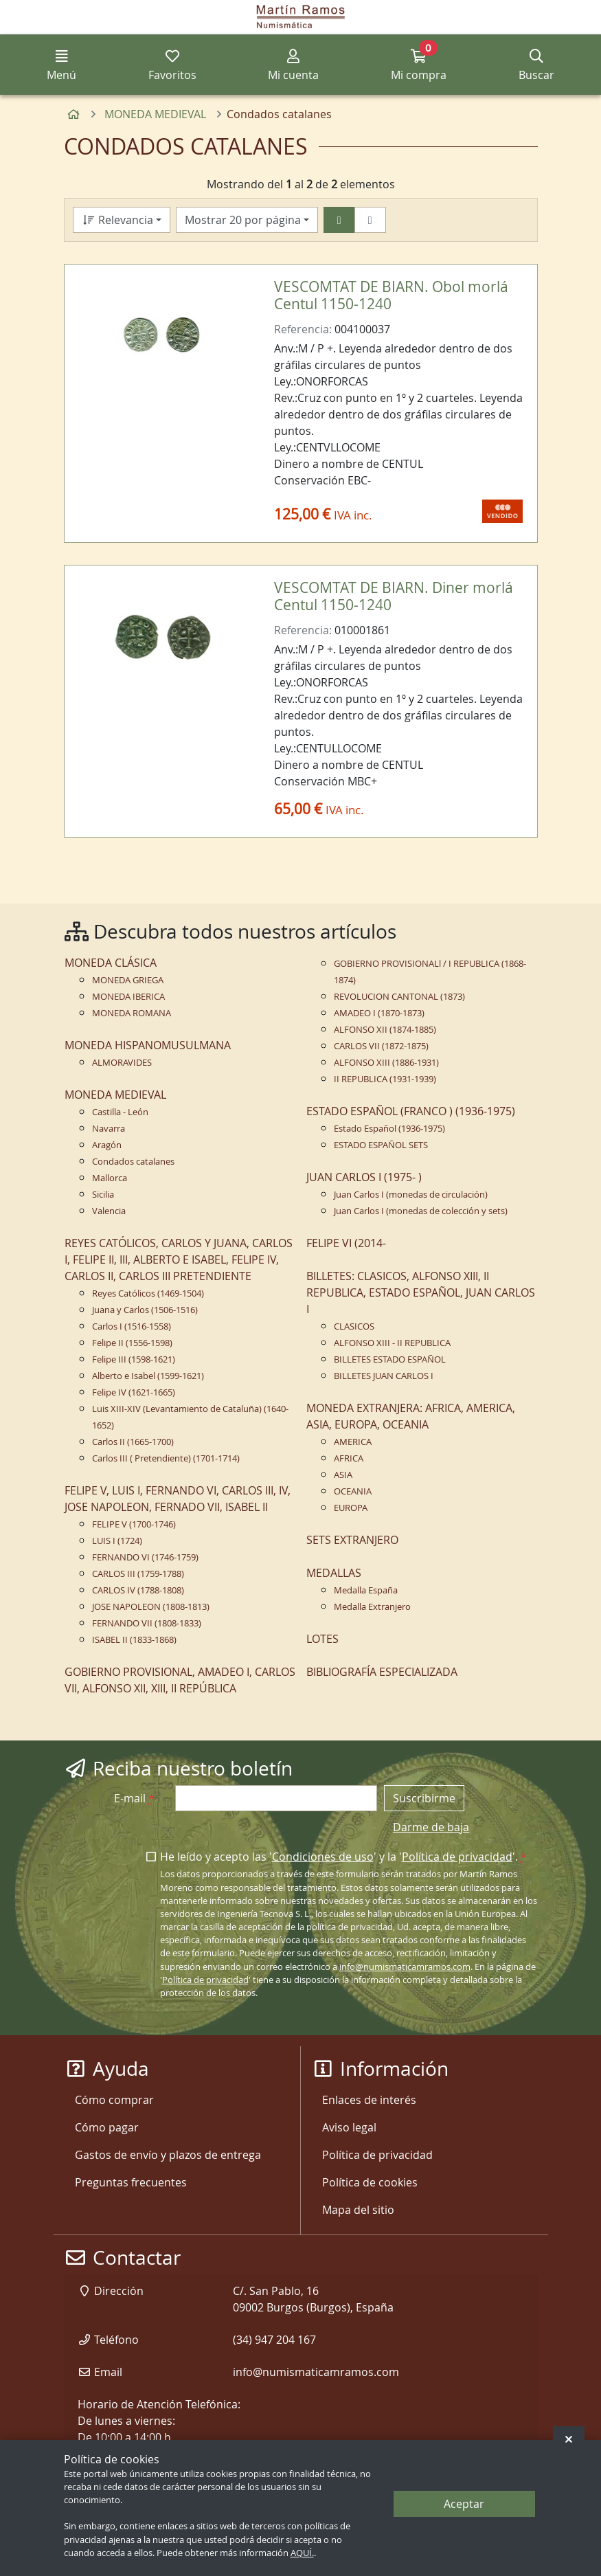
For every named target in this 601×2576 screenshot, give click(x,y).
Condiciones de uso (323, 1856)
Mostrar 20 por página (243, 219)
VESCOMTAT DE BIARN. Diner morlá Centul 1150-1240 (393, 596)
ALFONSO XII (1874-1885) (385, 1029)
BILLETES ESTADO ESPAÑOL (390, 1359)
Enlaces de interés (369, 2099)
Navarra (108, 1128)
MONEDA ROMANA (131, 1013)
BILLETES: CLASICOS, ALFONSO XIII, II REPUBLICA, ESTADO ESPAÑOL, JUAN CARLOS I (420, 1292)
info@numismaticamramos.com (404, 1967)
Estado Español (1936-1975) (389, 1128)
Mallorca (109, 1178)
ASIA (343, 1475)
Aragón (107, 1145)
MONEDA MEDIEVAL (115, 1094)
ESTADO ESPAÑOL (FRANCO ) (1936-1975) (410, 1111)
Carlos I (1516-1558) (131, 1326)
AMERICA (353, 1442)
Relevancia (117, 219)
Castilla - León (120, 1112)
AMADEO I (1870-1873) (379, 1013)
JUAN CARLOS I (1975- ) (364, 1177)
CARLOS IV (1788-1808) (138, 1590)
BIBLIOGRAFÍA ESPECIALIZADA (381, 1671)
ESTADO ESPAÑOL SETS (381, 1145)
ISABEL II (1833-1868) (134, 1640)
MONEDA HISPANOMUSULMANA (148, 1045)
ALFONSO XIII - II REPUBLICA (392, 1343)
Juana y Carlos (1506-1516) (145, 1310)
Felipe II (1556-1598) (132, 1343)
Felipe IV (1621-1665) (133, 1392)
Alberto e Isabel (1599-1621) (148, 1376)
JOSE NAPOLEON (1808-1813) (150, 1607)
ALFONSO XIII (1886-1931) (386, 1062)
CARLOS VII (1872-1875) (381, 1046)
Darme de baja (431, 1827)
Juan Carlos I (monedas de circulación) (411, 1194)
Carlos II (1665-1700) (133, 1442)
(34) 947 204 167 (274, 2339)
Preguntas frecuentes (131, 2182)
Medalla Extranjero (372, 1607)
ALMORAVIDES (122, 1062)
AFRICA (348, 1458)
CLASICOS (354, 1326)
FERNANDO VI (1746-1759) (145, 1557)
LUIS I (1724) (117, 1541)
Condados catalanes (133, 1161)
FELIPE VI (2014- (346, 1243)
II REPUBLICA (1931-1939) (385, 1079)
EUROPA (350, 1508)
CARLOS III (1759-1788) (138, 1574)
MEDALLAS (333, 1572)
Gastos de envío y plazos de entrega (168, 2154)
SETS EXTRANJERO (352, 1539)
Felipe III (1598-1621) (133, 1359)
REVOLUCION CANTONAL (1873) (399, 997)
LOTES (322, 1638)
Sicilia (103, 1194)
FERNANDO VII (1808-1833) (146, 1623)
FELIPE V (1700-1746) (134, 1524)
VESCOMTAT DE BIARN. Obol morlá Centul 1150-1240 (391, 295)
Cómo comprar (114, 2099)
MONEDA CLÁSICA (111, 962)
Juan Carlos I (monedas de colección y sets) (421, 1211)
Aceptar (464, 2503)
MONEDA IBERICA (128, 997)
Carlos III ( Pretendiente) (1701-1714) (166, 1458)
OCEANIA (353, 1491)
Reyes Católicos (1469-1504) (148, 1293)
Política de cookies (370, 2182)
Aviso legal (349, 2127)
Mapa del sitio (358, 2209)
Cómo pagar (107, 2127)
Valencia (109, 1211)
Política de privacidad (457, 1856)
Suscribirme (424, 1798)
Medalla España (366, 1590)
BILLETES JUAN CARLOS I (383, 1376)
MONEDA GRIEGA (127, 980)
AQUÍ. (302, 2553)
